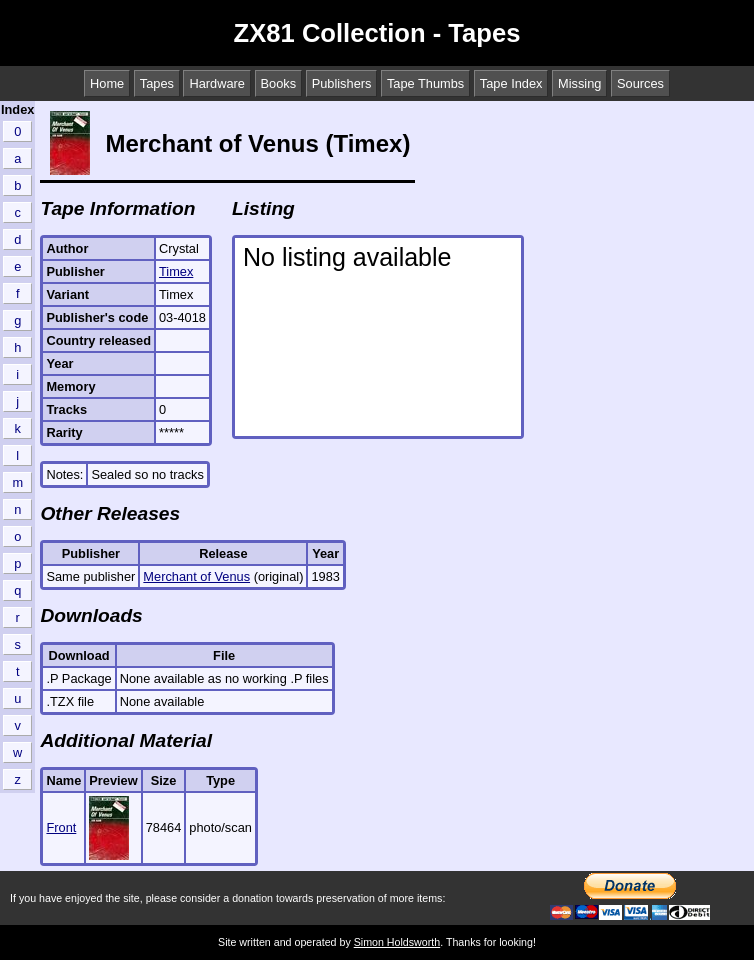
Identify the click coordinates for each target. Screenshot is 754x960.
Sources (640, 83)
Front (61, 827)
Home (107, 83)
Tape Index (511, 83)
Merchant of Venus (196, 576)
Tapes (157, 83)
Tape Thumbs (425, 83)
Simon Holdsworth (397, 942)
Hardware (216, 83)
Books (279, 83)
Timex (176, 271)
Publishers (342, 83)
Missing (579, 83)
